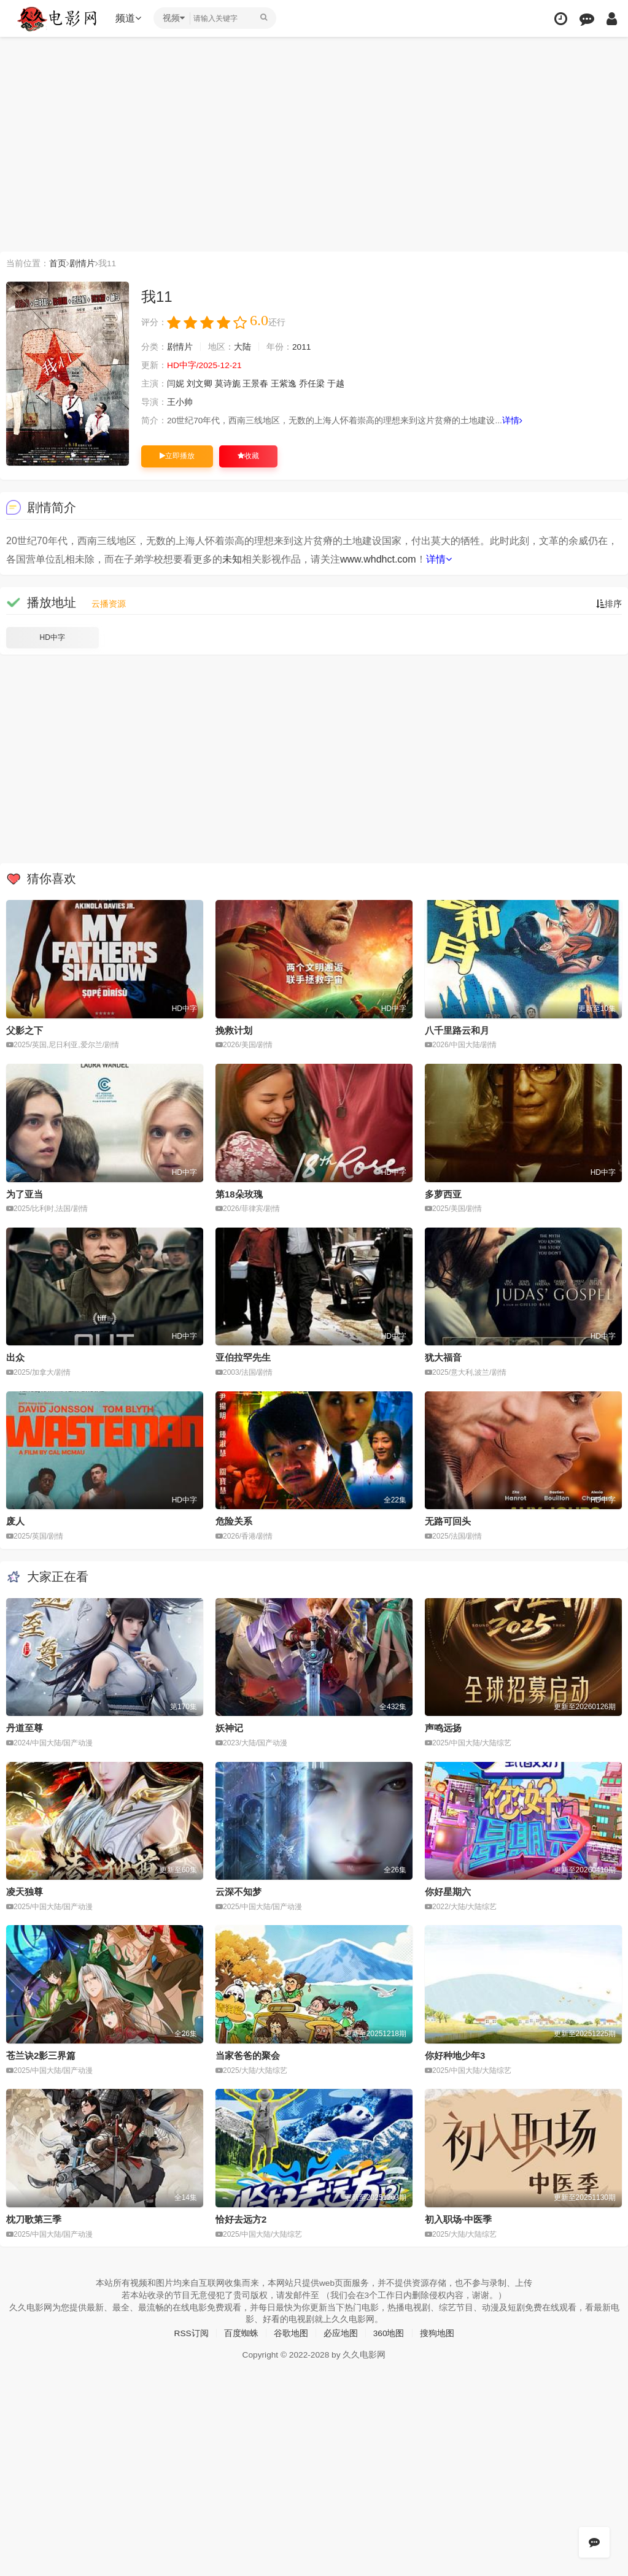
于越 (335, 384)
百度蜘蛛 (241, 2332)
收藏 (248, 456)
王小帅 (180, 402)
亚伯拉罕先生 (243, 1357)
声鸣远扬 (443, 1727)
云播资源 (108, 603)
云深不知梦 (238, 1891)
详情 (513, 421)
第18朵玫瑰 (239, 1193)
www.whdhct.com (378, 558)
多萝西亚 (443, 1193)
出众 (15, 1357)
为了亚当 (24, 1193)
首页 (57, 263)
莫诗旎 (228, 384)
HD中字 (52, 636)
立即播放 (177, 456)
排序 (609, 603)
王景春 (256, 384)
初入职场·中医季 (458, 2218)
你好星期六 (448, 1891)
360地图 (389, 2332)
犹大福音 (443, 1357)
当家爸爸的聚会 (247, 2055)
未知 (232, 558)
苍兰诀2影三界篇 (41, 2055)
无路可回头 (448, 1521)
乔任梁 (312, 384)
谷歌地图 (291, 2332)
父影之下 (24, 1030)
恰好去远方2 (240, 2218)
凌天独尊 (24, 1891)
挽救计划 (233, 1030)
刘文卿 (199, 384)
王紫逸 (284, 384)
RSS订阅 (191, 2332)
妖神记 (229, 1727)
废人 (15, 1521)
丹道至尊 (24, 1727)
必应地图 (341, 2332)
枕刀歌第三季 (33, 2218)
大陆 (242, 347)
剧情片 (82, 263)
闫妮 (175, 384)
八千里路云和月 (457, 1030)
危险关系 (233, 1521)
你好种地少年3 (455, 2055)
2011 (301, 347)
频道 (129, 18)
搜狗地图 (437, 2332)
